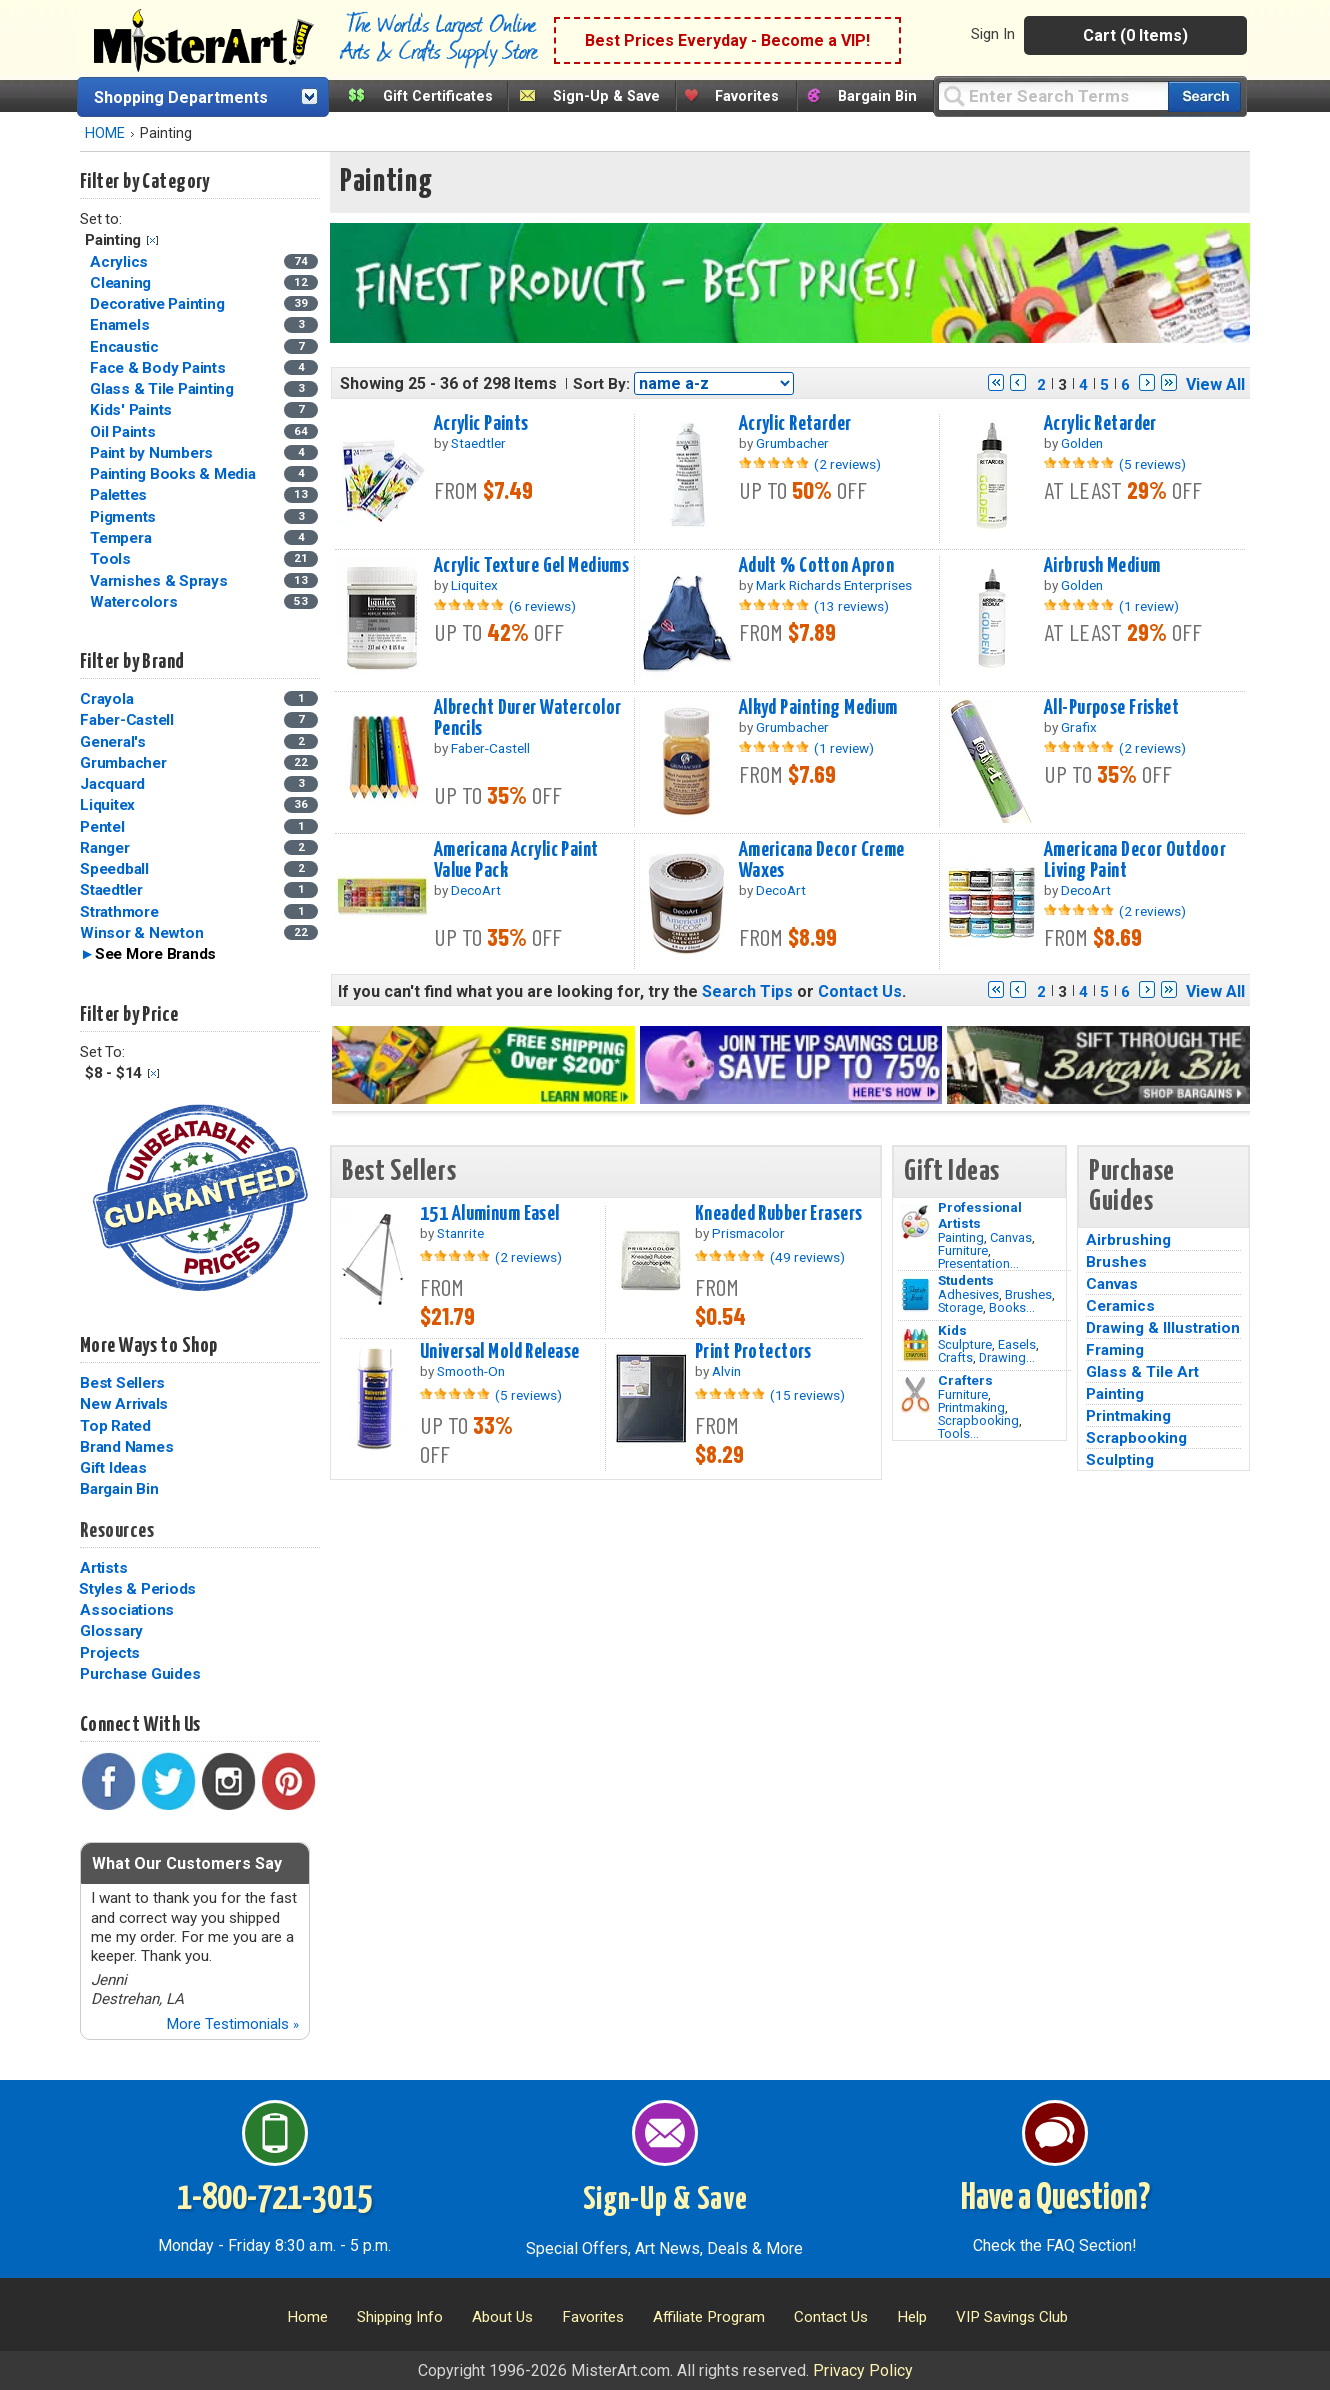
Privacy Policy (863, 2370)
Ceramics (1120, 1306)
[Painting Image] (915, 1222)
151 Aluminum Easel (490, 1214)
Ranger (105, 848)
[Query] (1053, 95)
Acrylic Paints (481, 424)
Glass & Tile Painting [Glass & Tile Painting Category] (164, 389)
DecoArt (476, 890)
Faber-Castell (127, 720)
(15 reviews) (807, 1395)
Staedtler (111, 890)
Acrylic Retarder (795, 424)
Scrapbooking (978, 1420)
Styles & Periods (137, 1589)
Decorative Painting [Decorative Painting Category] (159, 304)
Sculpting (1120, 1460)
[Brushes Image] (915, 1295)
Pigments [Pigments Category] (125, 517)
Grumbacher (123, 763)
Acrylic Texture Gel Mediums (532, 566)
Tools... (958, 1433)
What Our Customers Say (187, 1863)
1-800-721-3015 (274, 2199)
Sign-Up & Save (606, 96)
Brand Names (126, 1447)
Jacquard (112, 784)
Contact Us (860, 991)
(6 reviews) (542, 606)
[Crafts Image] (915, 1345)
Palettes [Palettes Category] (120, 495)
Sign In (993, 34)
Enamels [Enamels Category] (121, 325)
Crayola (106, 699)
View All (1215, 384)
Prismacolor (748, 1233)
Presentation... (978, 1263)
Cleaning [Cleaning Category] (122, 283)
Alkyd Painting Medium (818, 708)
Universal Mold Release (500, 1352)
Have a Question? (1055, 2199)
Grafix (1079, 727)
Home (307, 2317)
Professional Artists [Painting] (980, 1215)
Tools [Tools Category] (112, 559)
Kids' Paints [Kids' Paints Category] (133, 410)
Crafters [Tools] (965, 1380)
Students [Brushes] (966, 1280)
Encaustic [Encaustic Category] (126, 347)
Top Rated (115, 1426)
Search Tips (747, 991)
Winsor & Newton (141, 933)
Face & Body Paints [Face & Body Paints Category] (159, 368)
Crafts (955, 1357)
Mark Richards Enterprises (834, 585)
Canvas (1011, 1237)
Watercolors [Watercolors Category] (135, 602)
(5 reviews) (1152, 464)
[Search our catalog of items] (1204, 96)
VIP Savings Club (1012, 2317)
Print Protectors (753, 1352)
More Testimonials (232, 2024)
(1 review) (1149, 606)
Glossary (111, 1631)
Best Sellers (122, 1383)
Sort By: (601, 384)
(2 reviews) (847, 464)
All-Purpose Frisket (1111, 708)
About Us (502, 2317)
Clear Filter (152, 240)
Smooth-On (471, 1371)
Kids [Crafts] (952, 1330)
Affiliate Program (709, 2317)
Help (912, 2317)
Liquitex (107, 805)
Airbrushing (1128, 1240)
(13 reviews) (851, 606)
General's (113, 742)
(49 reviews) (807, 1257)
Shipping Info (400, 2317)
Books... (1012, 1307)
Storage (960, 1307)
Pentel (102, 827)
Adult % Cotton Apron (817, 566)
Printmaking (971, 1407)
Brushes (1028, 1294)
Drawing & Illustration (1163, 1328)
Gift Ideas (113, 1468)
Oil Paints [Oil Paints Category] (124, 432)
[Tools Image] (915, 1395)
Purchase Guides (140, 1674)
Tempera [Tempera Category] (122, 538)
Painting (961, 1237)
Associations (127, 1610)
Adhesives (968, 1294)
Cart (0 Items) (1135, 35)
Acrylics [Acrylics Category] (121, 262)
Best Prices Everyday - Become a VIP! (727, 40)
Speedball (114, 869)
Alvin (726, 1371)
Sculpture (965, 1344)
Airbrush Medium (1102, 566)
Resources (117, 1531)
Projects (110, 1653)
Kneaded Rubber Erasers (779, 1214)
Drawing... (1007, 1357)
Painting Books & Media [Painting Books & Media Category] (174, 474)
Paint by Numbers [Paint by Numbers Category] (153, 453)
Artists (103, 1568)
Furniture (963, 1250)
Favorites (747, 96)
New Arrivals (124, 1404)
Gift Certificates (438, 96)
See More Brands (155, 954)
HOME (105, 133)
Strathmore (119, 912)
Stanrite (460, 1233)
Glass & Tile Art (1142, 1372)
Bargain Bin (877, 96)
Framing (1115, 1350)
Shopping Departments (181, 97)
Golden (1082, 443)
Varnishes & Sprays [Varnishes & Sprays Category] (160, 581)
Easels (1017, 1344)
